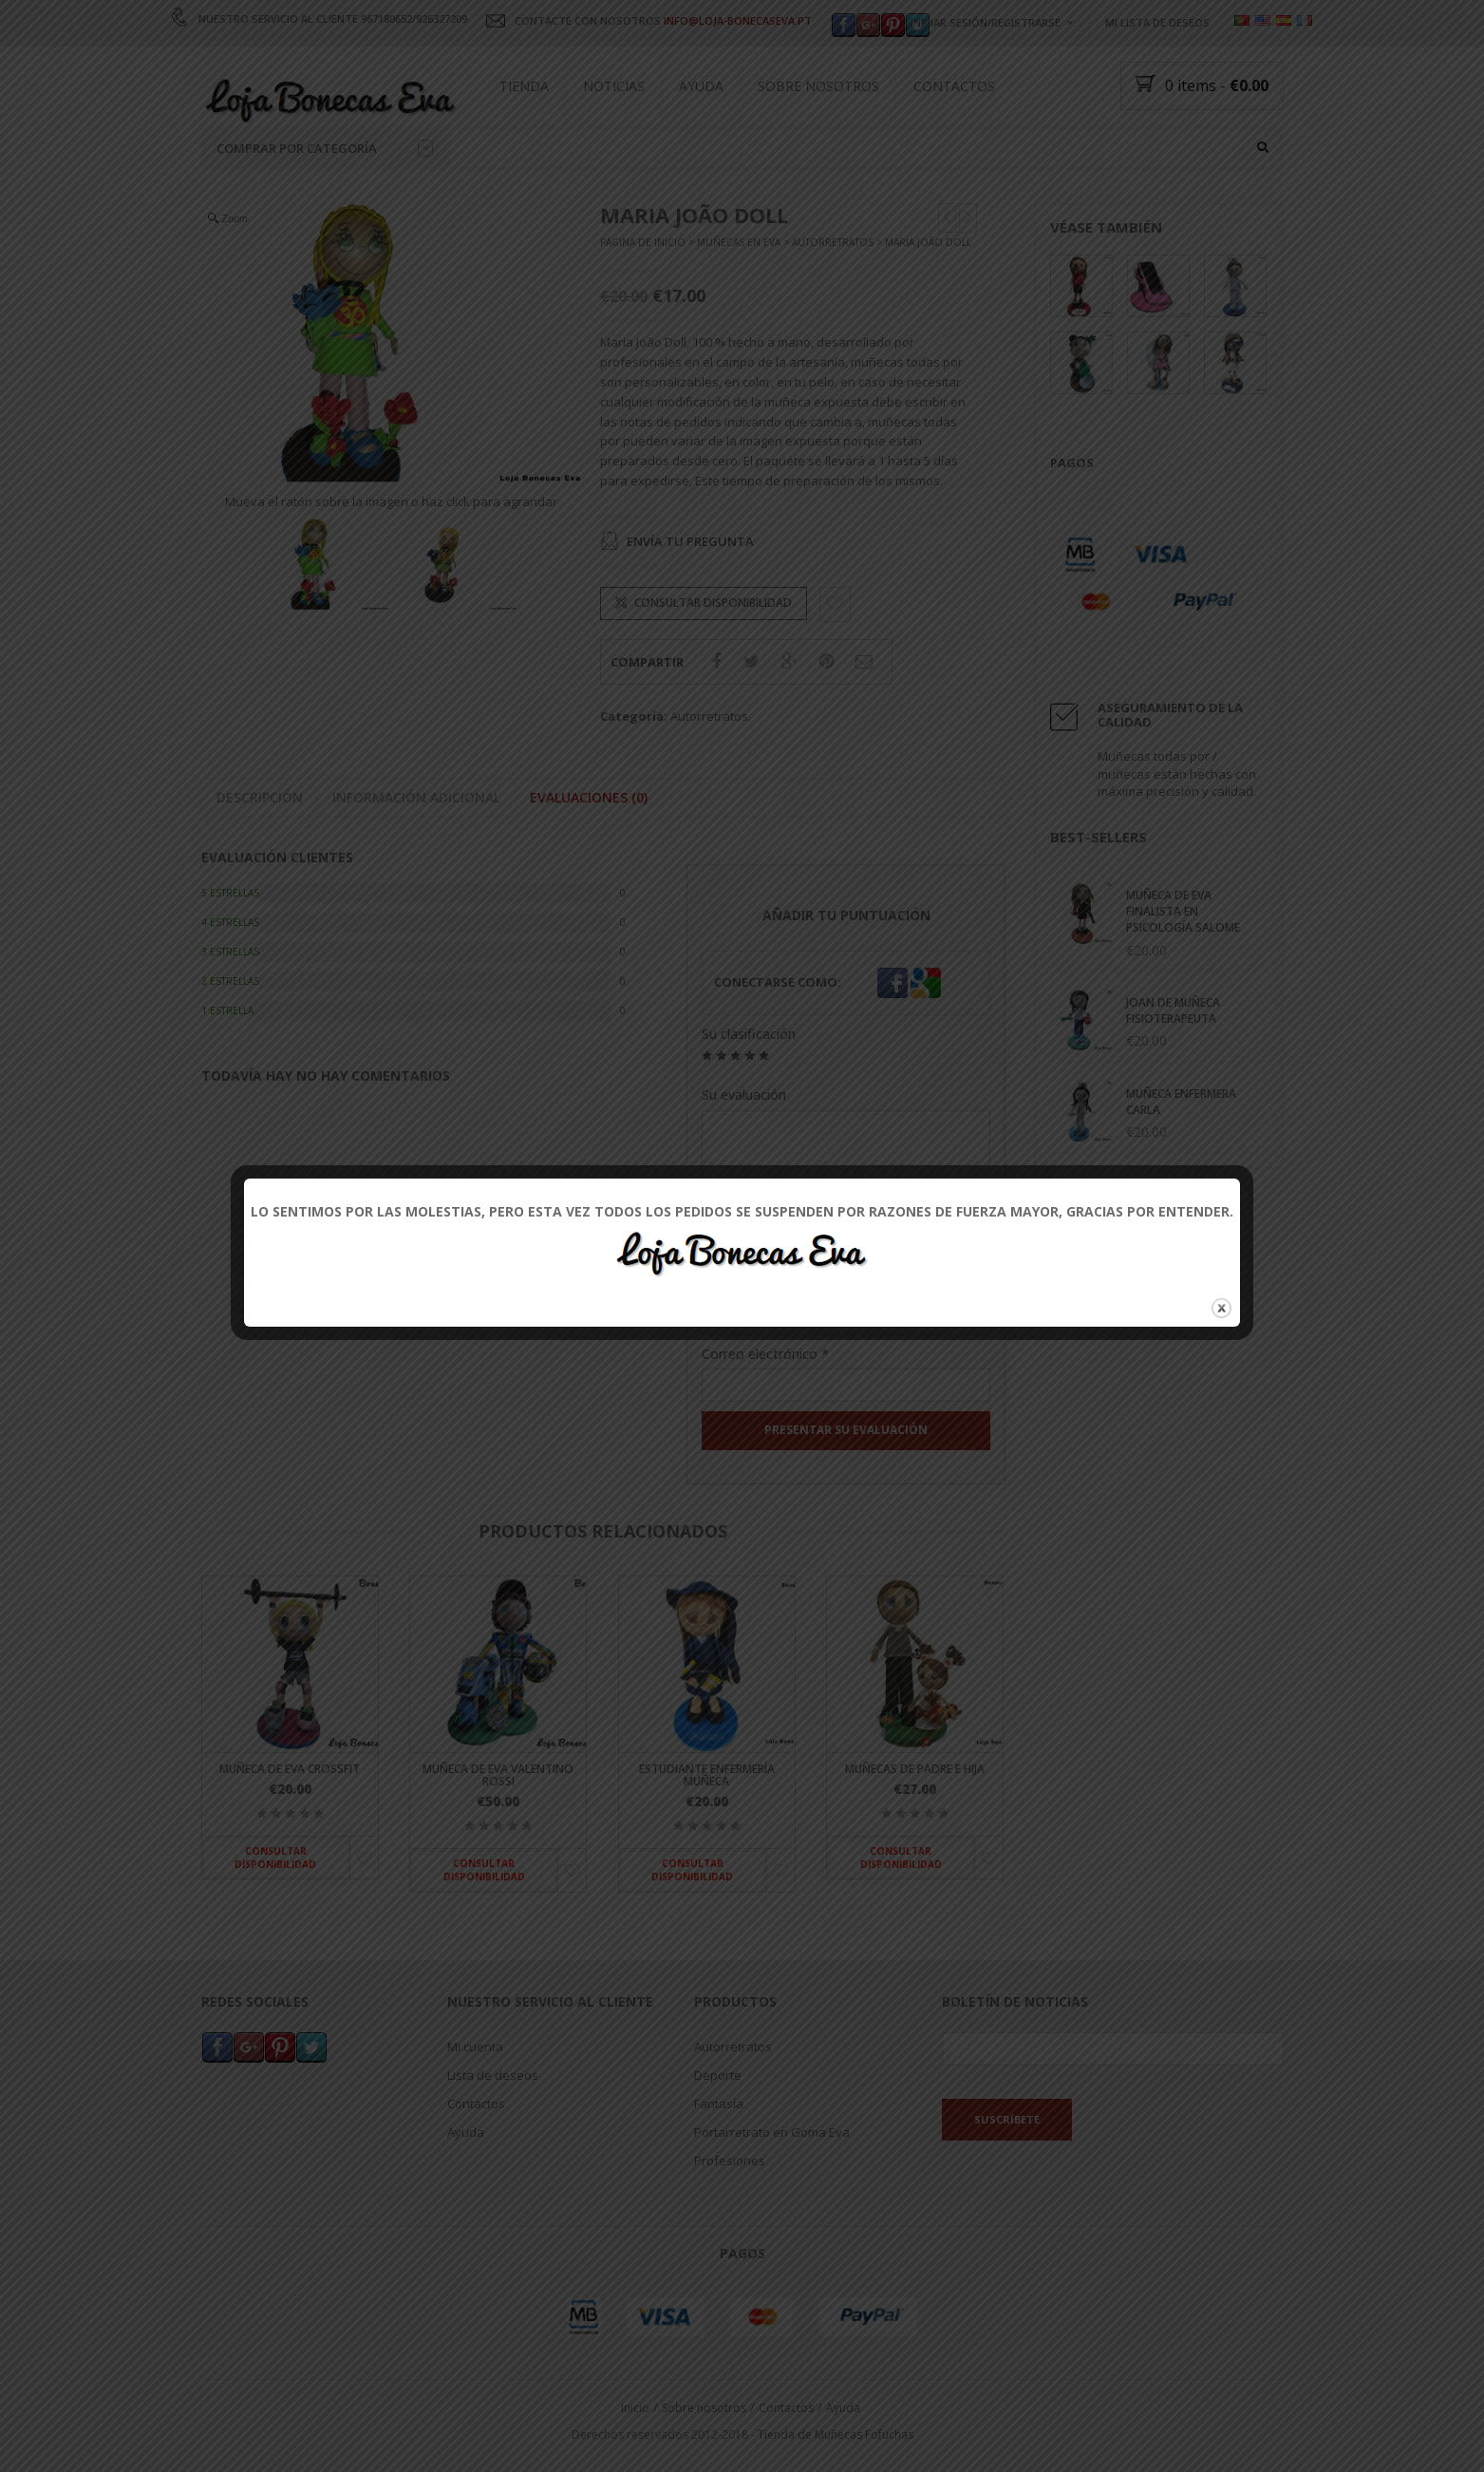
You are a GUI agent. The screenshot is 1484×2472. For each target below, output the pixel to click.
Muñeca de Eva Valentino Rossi (498, 1775)
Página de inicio (643, 243)
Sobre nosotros (818, 86)
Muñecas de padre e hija (915, 1769)
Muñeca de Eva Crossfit (289, 1769)
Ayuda (701, 86)
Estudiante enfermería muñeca (707, 1775)
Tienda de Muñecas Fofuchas (835, 2434)
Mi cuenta (475, 2045)
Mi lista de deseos (1157, 22)
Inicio (635, 2407)
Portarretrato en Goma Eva (772, 2131)
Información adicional (416, 797)
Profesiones (729, 2159)
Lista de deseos (492, 2074)
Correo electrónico (765, 1354)
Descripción (259, 797)
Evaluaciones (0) (589, 797)
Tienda (524, 86)
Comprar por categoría (324, 148)
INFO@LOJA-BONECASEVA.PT (738, 20)
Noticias (614, 86)
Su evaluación (744, 1095)
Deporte (718, 2074)
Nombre (733, 1286)
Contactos (954, 86)
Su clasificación (749, 1035)
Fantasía (718, 2102)
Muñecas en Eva (738, 243)
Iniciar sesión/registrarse (986, 22)
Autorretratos (832, 243)
